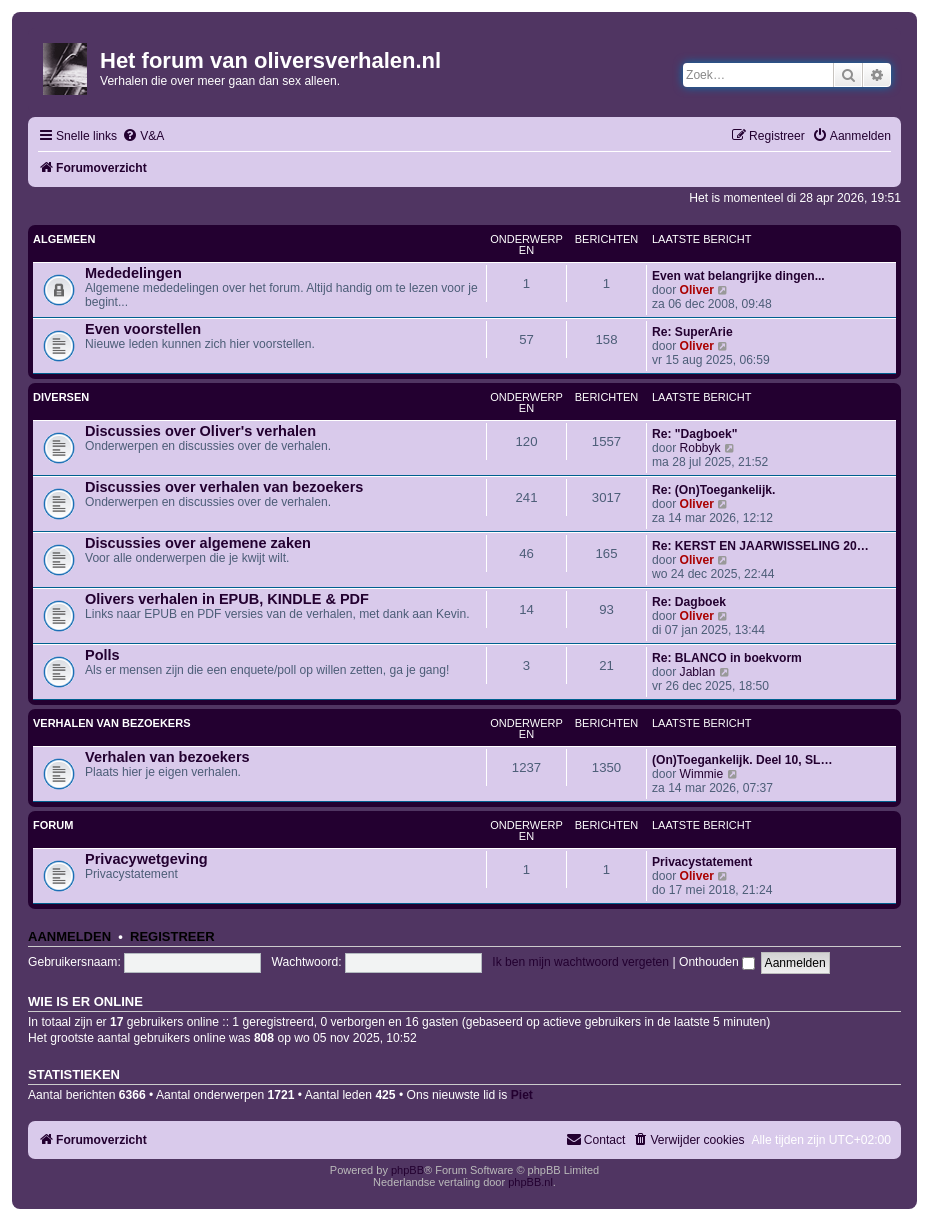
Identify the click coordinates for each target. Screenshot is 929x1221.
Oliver (697, 290)
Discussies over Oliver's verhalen (200, 431)
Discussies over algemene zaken (198, 543)
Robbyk (700, 448)
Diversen (61, 397)
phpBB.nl (530, 1182)
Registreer (172, 936)
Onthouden (717, 962)
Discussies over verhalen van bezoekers (224, 487)
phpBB (407, 1170)
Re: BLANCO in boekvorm (727, 658)
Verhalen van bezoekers (111, 723)
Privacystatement (702, 862)
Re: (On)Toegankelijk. (713, 490)
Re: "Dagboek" (694, 434)
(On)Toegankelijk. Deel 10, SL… (742, 760)
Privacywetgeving (146, 859)
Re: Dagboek (689, 602)
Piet (522, 1095)
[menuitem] (143, 136)
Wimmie (702, 774)
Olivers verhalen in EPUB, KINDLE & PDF (227, 599)
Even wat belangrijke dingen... (738, 276)
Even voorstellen (143, 329)
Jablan (698, 672)
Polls (102, 655)
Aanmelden (69, 936)
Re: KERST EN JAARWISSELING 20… (760, 546)
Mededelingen (133, 273)
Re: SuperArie (692, 332)
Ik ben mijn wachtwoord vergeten (580, 962)
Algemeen (64, 239)
